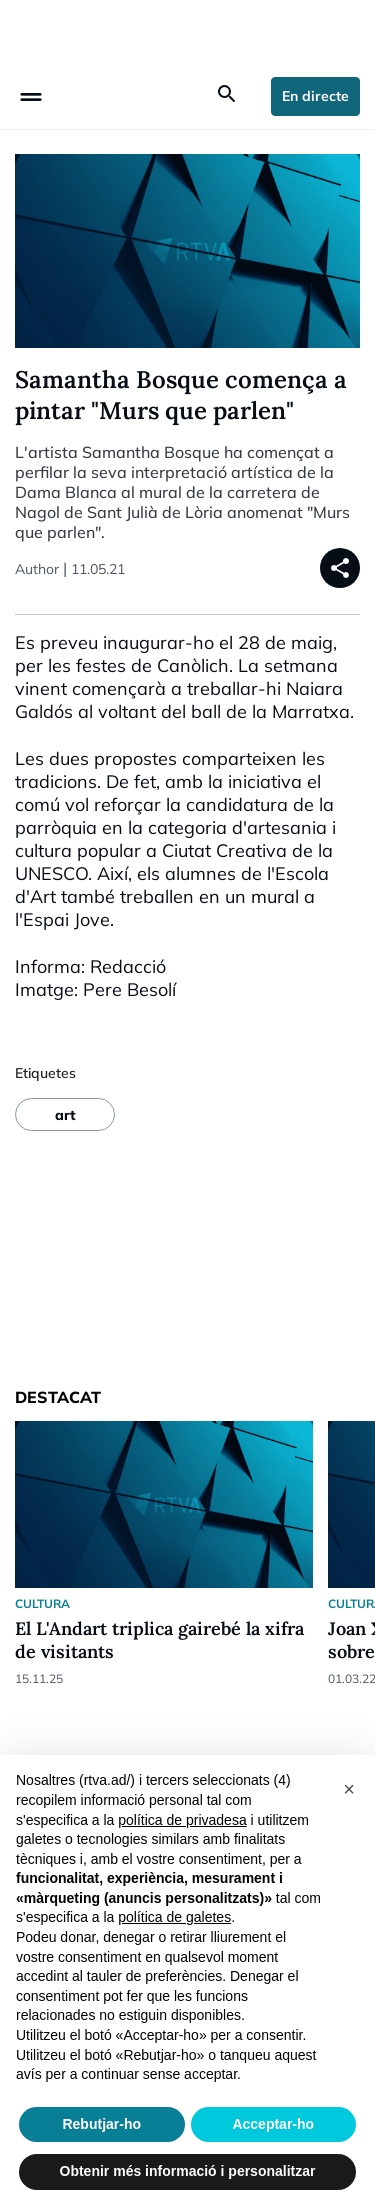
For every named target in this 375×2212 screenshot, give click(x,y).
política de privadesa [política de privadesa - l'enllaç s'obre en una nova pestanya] (182, 1820)
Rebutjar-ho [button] (101, 2124)
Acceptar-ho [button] (273, 2124)
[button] (349, 1787)
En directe (315, 96)
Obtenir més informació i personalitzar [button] (188, 2171)
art (65, 1115)
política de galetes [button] (174, 1917)
